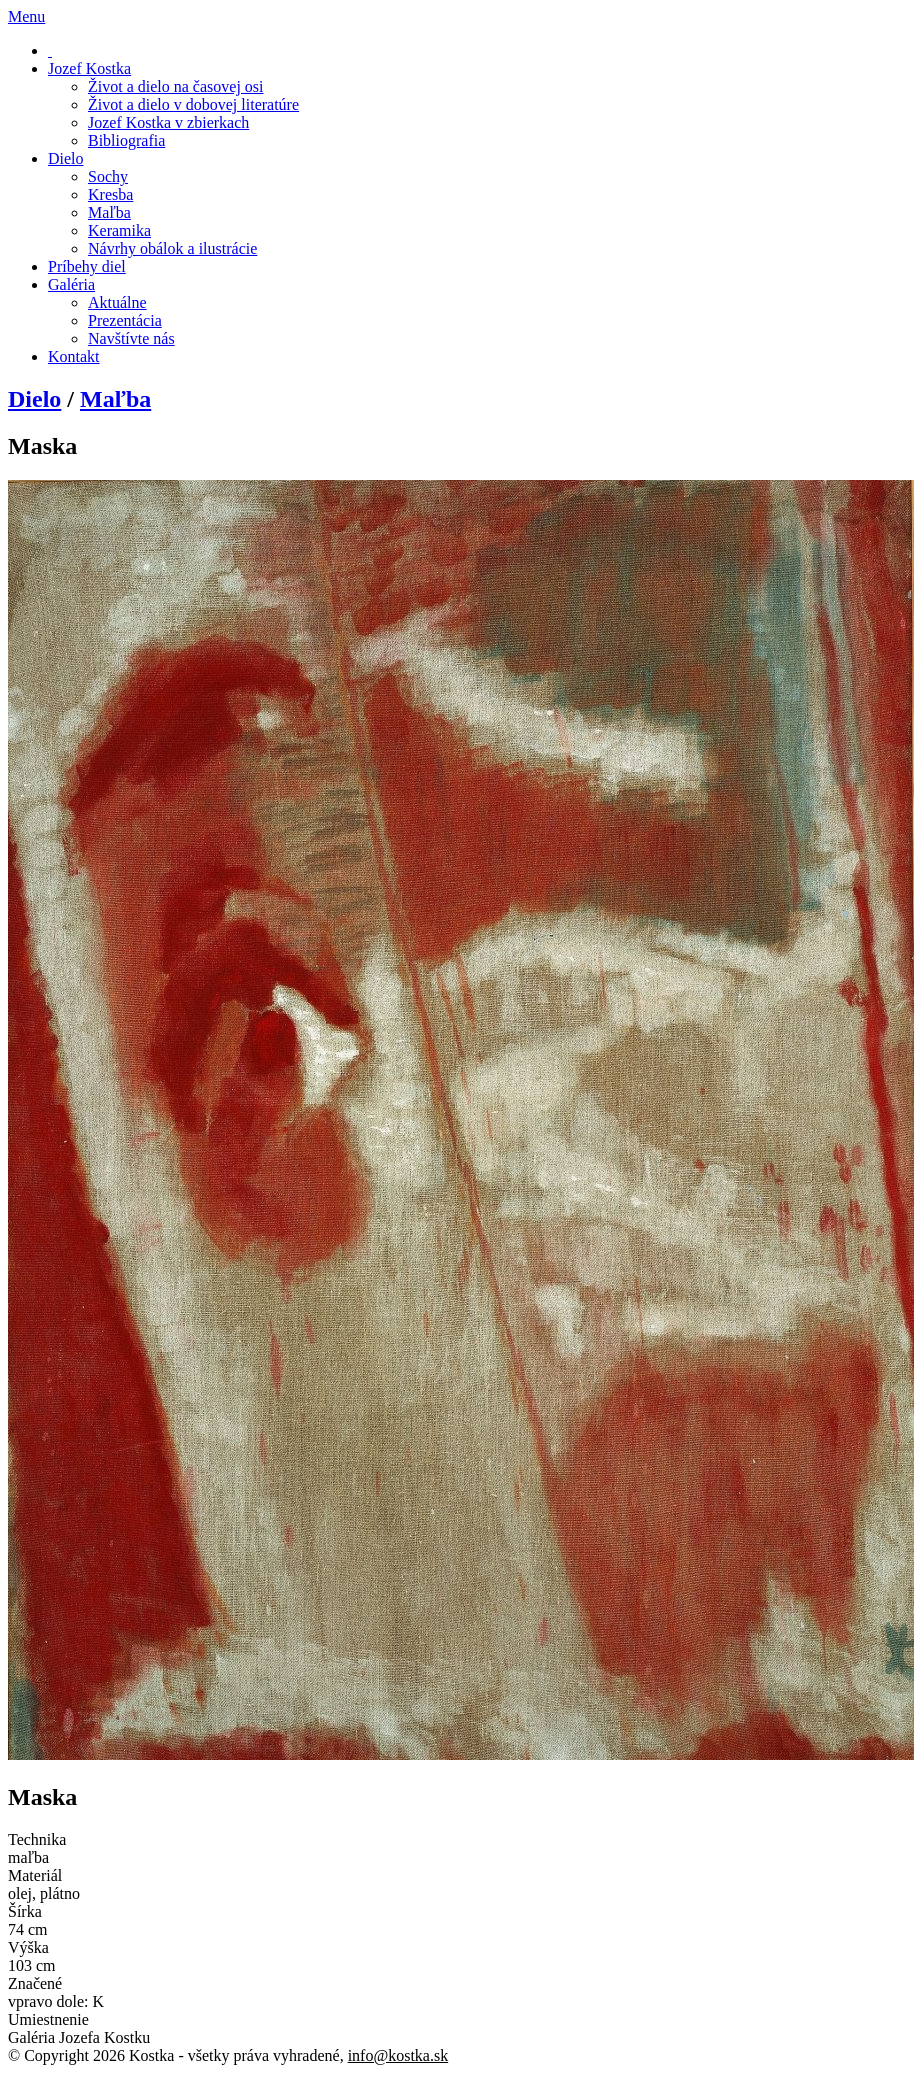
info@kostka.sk (398, 2055)
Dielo (34, 399)
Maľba (115, 399)
